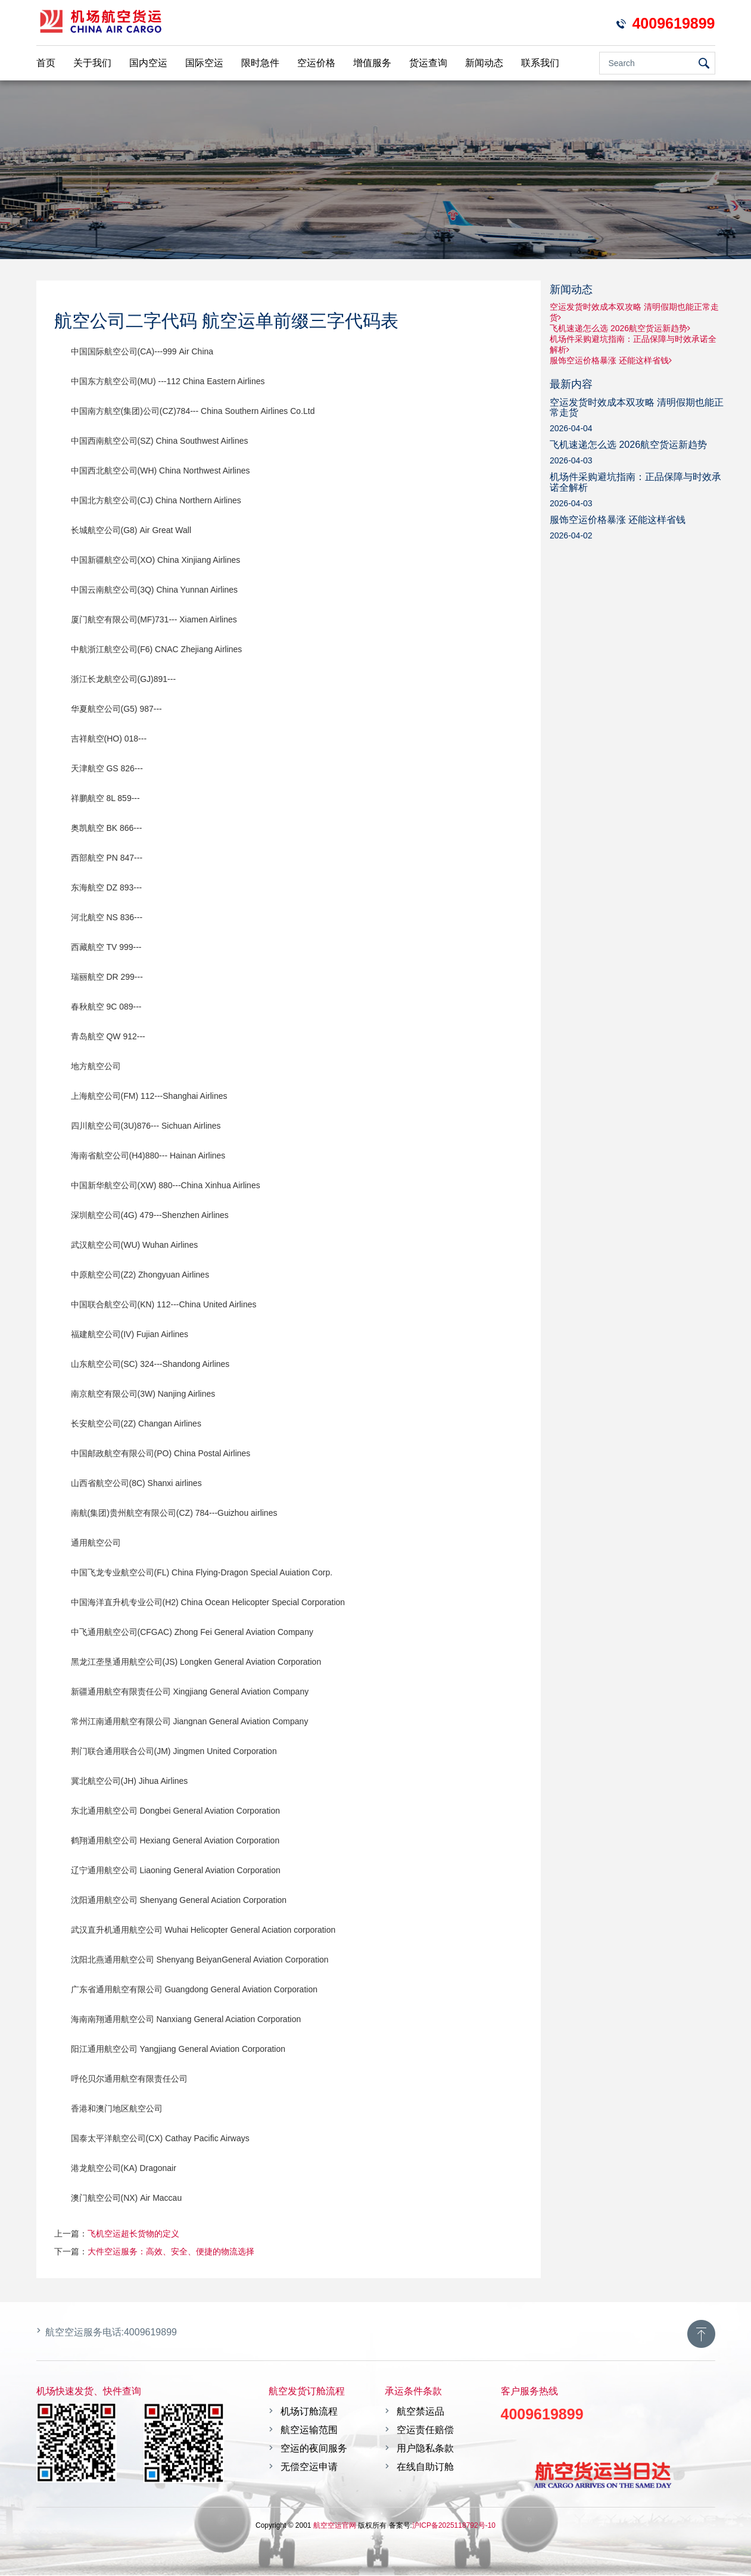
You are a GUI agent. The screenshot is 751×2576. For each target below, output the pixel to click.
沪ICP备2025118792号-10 (454, 2525)
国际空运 (204, 63)
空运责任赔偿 (425, 2430)
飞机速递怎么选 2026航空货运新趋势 (620, 328)
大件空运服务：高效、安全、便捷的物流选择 (171, 2251)
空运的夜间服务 (314, 2448)
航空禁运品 (420, 2411)
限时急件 (260, 63)
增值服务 (372, 63)
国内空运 (148, 63)
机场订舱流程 (309, 2411)
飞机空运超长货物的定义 (133, 2233)
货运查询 (428, 63)
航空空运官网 (334, 2525)
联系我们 (540, 63)
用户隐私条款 (425, 2448)
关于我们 (92, 63)
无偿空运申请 (309, 2467)
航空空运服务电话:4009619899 (111, 2332)
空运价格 (316, 63)
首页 (45, 63)
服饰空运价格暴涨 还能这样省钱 (611, 360)
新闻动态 (484, 63)
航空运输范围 (309, 2430)
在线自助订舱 (425, 2467)
